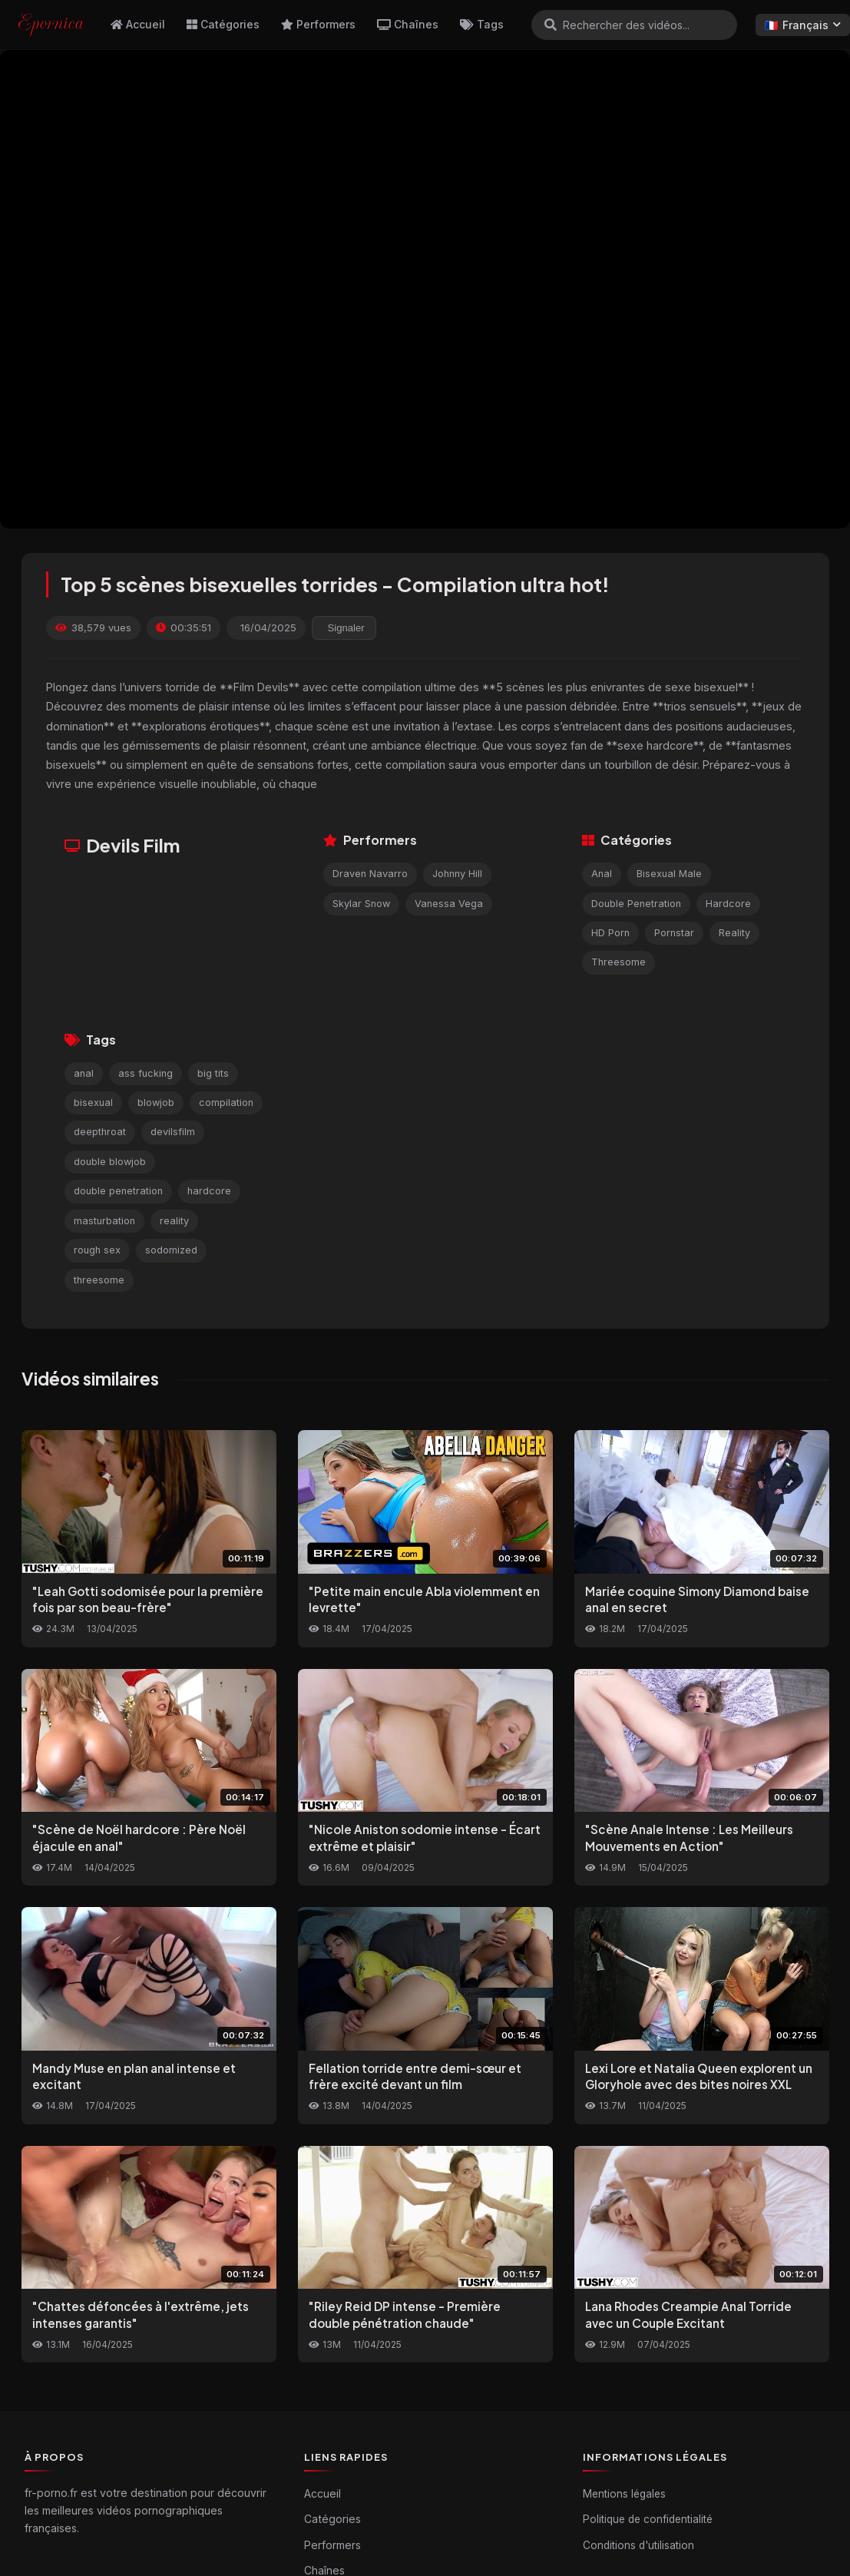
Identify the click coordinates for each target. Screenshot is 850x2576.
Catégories (223, 24)
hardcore (209, 1191)
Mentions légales (624, 2494)
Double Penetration (636, 903)
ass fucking (145, 1073)
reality (174, 1221)
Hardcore (728, 903)
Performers (318, 24)
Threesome (618, 962)
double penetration (118, 1191)
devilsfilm (172, 1131)
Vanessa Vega (449, 903)
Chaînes (407, 24)
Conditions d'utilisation (638, 2545)
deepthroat (100, 1131)
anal (84, 1073)
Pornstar (674, 933)
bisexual (93, 1102)
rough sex (97, 1250)
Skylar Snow (361, 903)
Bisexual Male (669, 873)
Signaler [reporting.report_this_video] (346, 628)
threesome (99, 1280)
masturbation (104, 1221)
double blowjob (110, 1161)
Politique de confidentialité (648, 2519)
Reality (734, 933)
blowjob (155, 1102)
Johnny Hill (457, 873)
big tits (213, 1073)
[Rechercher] (550, 24)
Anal (601, 873)
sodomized (171, 1250)
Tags (482, 24)
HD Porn (610, 933)
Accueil (138, 24)
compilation (226, 1102)
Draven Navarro (370, 873)
